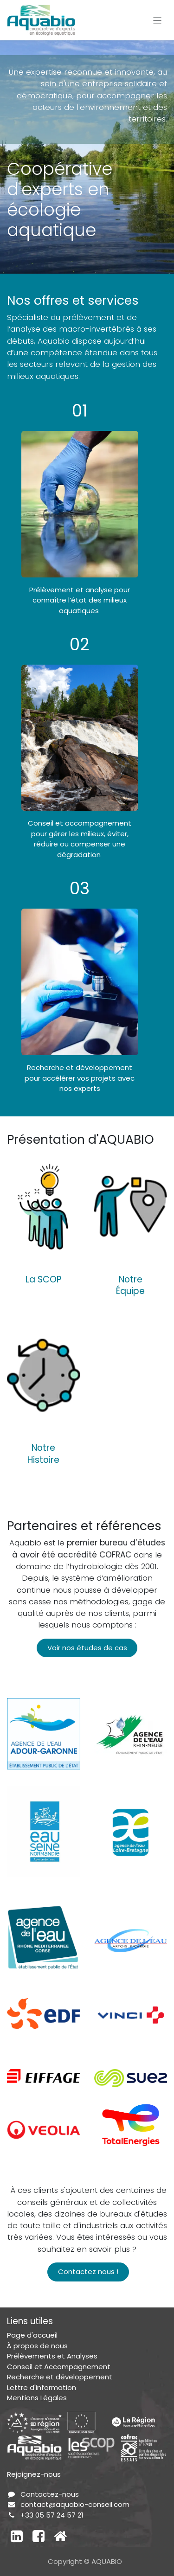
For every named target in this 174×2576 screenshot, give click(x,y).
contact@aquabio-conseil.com (74, 2504)
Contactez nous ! (88, 2271)
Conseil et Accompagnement (58, 2366)
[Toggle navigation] (158, 20)
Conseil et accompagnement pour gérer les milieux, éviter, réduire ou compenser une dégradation (79, 838)
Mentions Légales (37, 2398)
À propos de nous (37, 2346)
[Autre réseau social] (60, 2536)
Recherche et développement (59, 2377)
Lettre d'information (41, 2387)
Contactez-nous (49, 2494)
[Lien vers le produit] (43, 1206)
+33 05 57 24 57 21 (52, 2515)
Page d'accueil (32, 2335)
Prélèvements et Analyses (52, 2356)
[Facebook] (38, 2536)
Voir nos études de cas (87, 1648)
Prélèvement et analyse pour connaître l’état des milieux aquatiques (79, 600)
